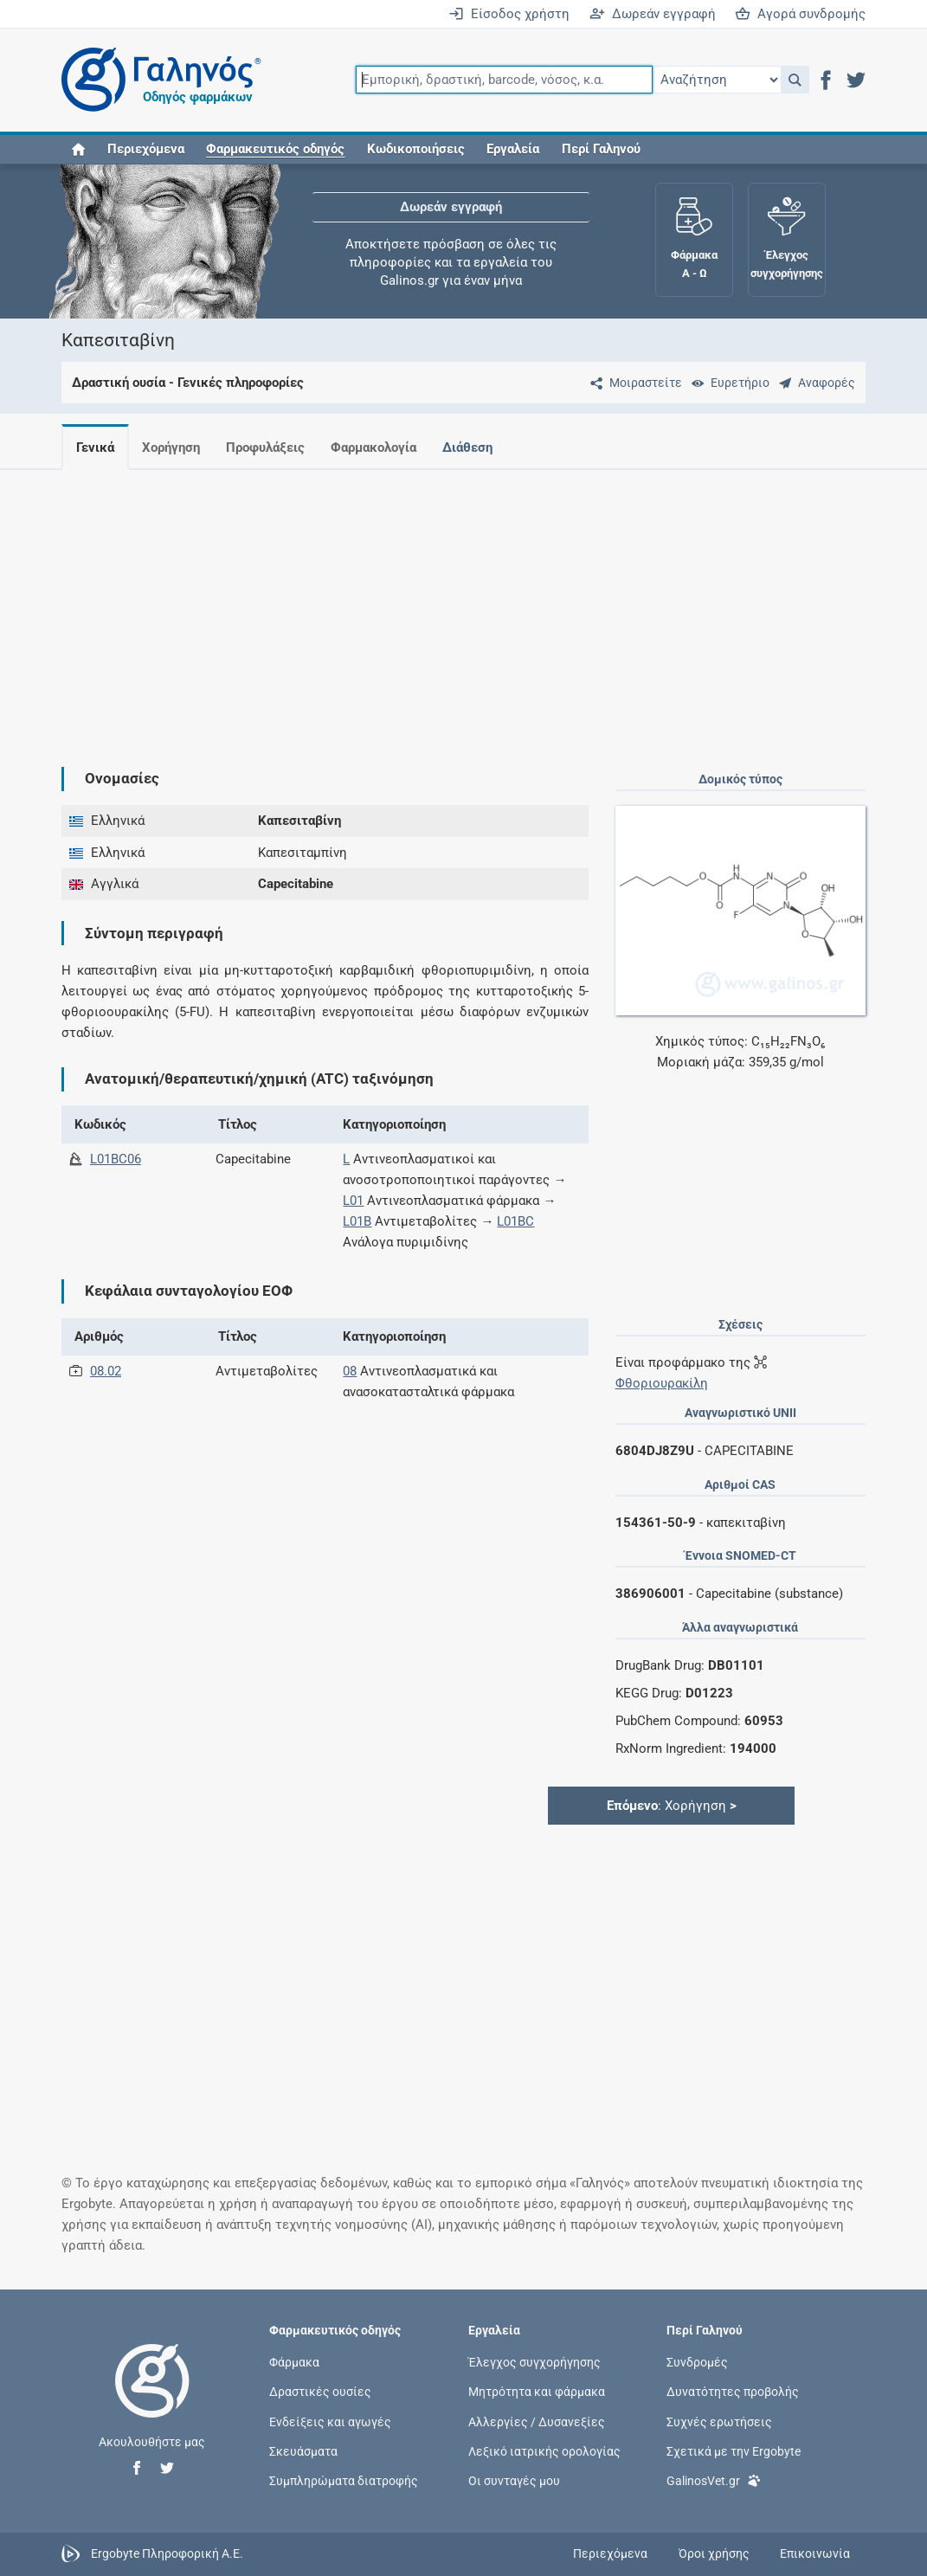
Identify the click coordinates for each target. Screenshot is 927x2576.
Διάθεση (481, 447)
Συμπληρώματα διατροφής (343, 2480)
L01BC (515, 1221)
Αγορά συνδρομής (800, 14)
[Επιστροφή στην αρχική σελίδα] (152, 2398)
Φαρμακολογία (384, 447)
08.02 (105, 1371)
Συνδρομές (697, 2362)
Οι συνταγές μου (514, 2480)
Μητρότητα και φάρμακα (536, 2392)
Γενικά (95, 447)
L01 (353, 1200)
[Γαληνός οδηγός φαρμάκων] (156, 80)
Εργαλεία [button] (512, 149)
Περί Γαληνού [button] (601, 149)
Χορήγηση (174, 447)
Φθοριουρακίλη (661, 1383)
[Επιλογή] (717, 79)
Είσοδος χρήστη (509, 14)
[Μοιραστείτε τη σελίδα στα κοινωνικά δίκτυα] (632, 383)
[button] (795, 79)
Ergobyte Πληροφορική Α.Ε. (167, 2553)
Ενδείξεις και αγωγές (330, 2421)
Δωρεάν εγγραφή (652, 14)
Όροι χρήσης (714, 2553)
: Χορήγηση (672, 1805)
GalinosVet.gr (713, 2479)
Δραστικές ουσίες (320, 2392)
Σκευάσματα (303, 2450)
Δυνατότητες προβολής (732, 2392)
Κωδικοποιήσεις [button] (416, 149)
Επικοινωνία (815, 2553)
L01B (357, 1221)
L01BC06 (115, 1159)
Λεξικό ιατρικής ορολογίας (544, 2450)
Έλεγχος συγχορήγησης (534, 2362)
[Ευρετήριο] (727, 383)
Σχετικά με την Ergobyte (733, 2450)
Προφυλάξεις (272, 447)
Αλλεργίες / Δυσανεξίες (536, 2421)
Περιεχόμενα (145, 149)
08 (350, 1371)
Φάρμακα (294, 2362)
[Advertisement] (463, 604)
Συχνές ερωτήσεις (719, 2421)
